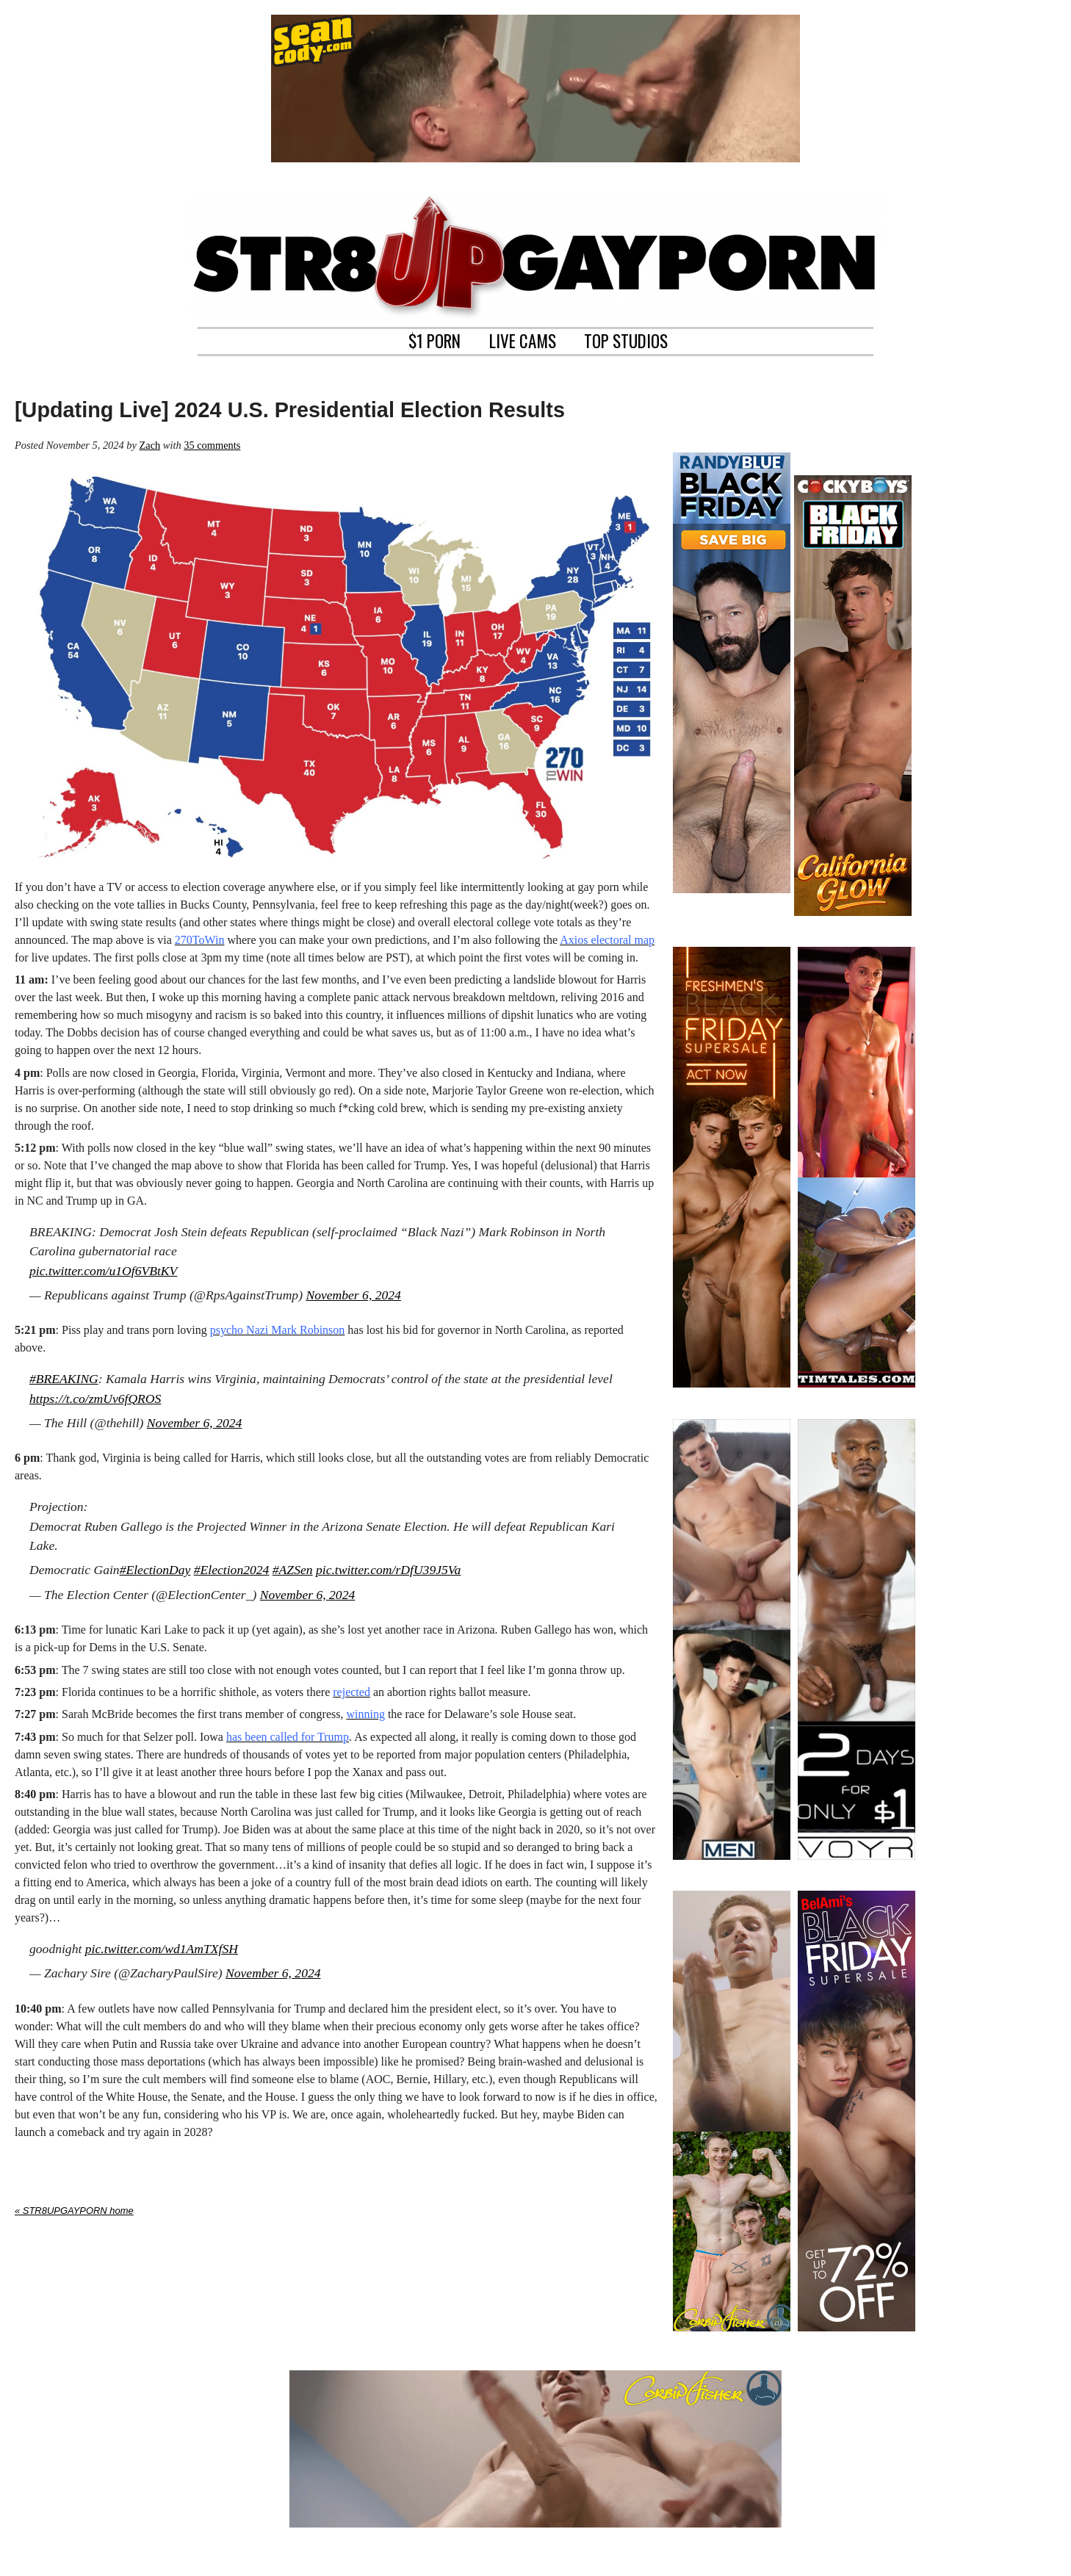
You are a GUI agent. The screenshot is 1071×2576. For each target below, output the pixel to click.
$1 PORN (434, 339)
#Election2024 (232, 1569)
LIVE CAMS (522, 339)
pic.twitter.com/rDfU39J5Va (388, 1569)
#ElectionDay (155, 1569)
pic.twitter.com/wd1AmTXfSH (161, 1948)
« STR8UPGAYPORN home (74, 2210)
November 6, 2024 (353, 1295)
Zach (149, 445)
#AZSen (293, 1569)
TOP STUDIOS (626, 339)
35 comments (212, 445)
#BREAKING (63, 1378)
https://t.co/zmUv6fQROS (95, 1398)
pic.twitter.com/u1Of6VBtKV (103, 1270)
